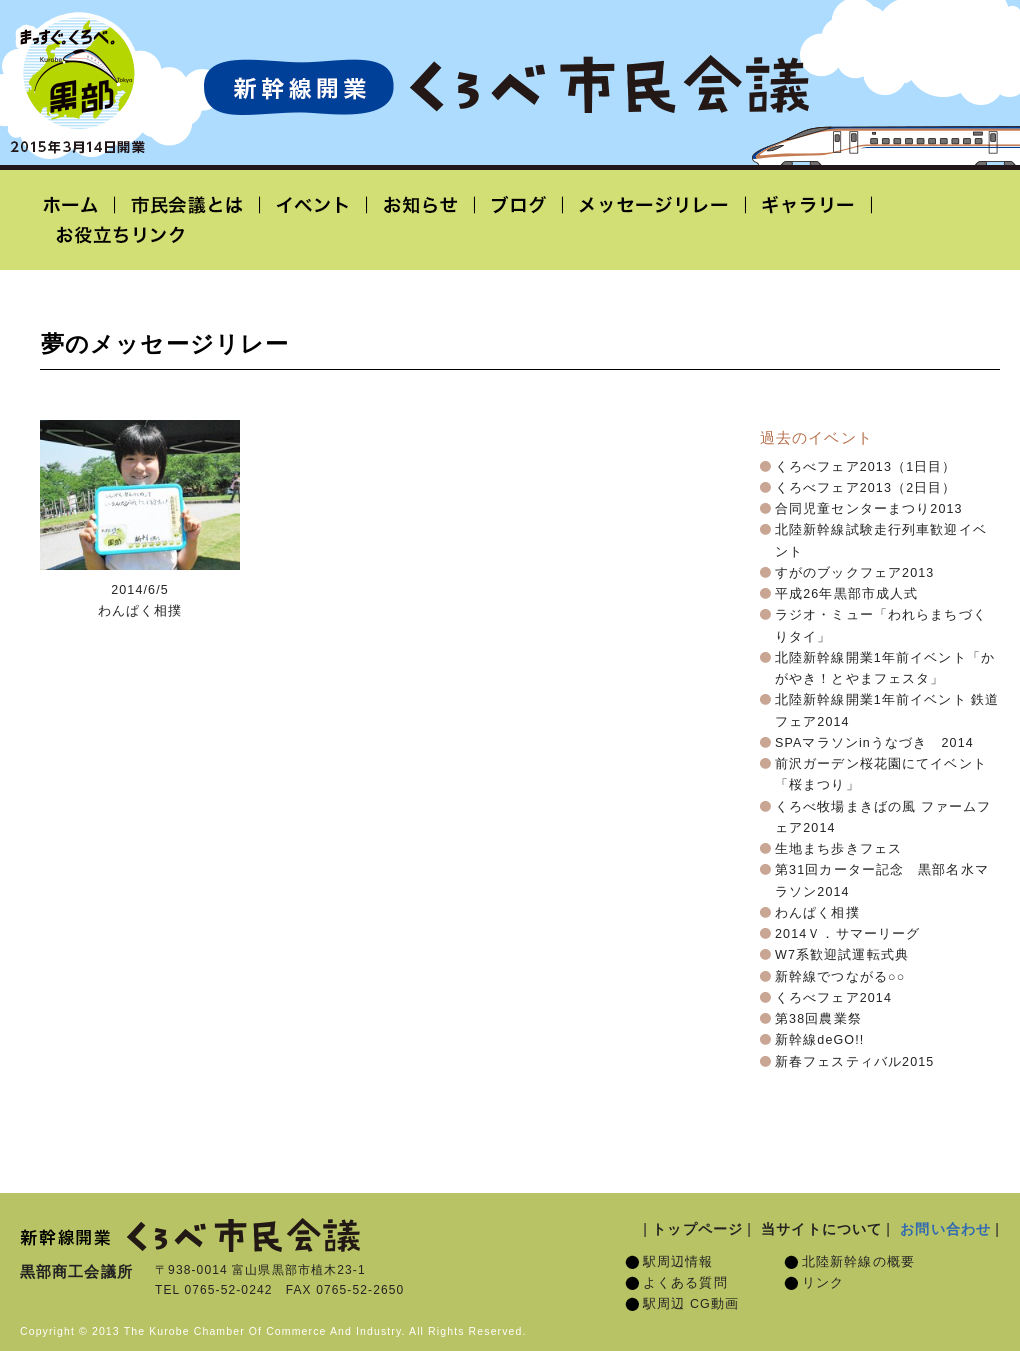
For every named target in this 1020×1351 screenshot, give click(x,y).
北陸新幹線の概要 (858, 1262)
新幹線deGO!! (819, 1040)
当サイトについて (821, 1229)
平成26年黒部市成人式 (846, 594)
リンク (823, 1283)
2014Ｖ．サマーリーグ (847, 934)
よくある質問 (685, 1283)
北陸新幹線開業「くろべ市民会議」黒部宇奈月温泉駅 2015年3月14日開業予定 (506, 86)
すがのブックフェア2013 (854, 573)
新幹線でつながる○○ (840, 977)
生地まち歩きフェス (838, 849)
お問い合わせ (945, 1229)
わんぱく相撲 (817, 913)
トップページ (697, 1229)
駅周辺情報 (678, 1262)
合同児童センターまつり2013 (869, 509)
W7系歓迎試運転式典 (842, 955)
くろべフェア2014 (833, 998)
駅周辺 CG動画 (691, 1304)
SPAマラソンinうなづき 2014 (874, 743)
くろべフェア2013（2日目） (866, 488)
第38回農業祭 (818, 1019)
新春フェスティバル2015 (854, 1062)
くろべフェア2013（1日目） (866, 467)
